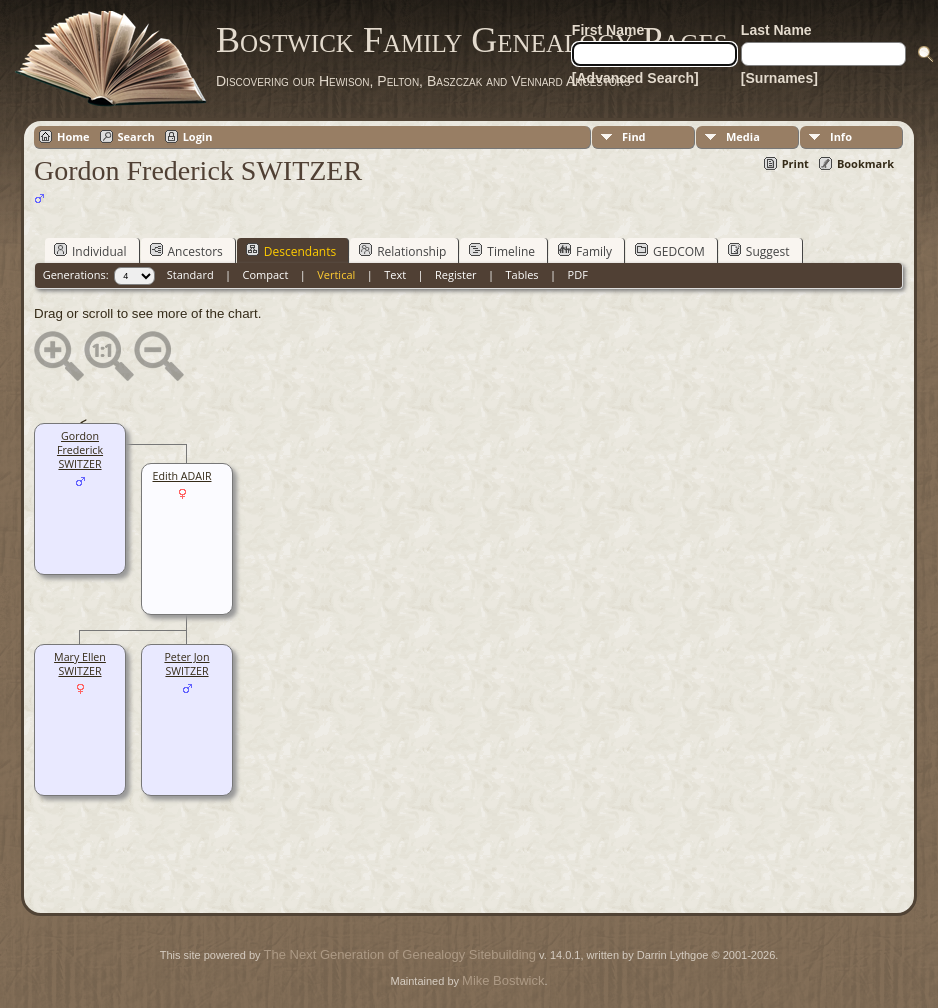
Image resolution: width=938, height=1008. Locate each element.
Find (634, 136)
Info (841, 136)
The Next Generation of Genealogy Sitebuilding (400, 954)
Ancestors (186, 251)
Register (456, 274)
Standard (190, 274)
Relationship (402, 251)
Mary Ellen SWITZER (80, 664)
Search (136, 136)
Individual (90, 251)
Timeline (502, 251)
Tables (522, 274)
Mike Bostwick (503, 980)
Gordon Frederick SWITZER (80, 450)
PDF (578, 274)
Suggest (759, 251)
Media (743, 136)
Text (395, 274)
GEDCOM (670, 251)
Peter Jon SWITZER (186, 664)
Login (198, 136)
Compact (266, 274)
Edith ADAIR (182, 476)
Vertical (336, 274)
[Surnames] (779, 78)
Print (795, 163)
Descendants (291, 251)
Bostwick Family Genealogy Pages (472, 40)
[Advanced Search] (635, 78)
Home (73, 136)
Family (585, 251)
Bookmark (865, 163)
